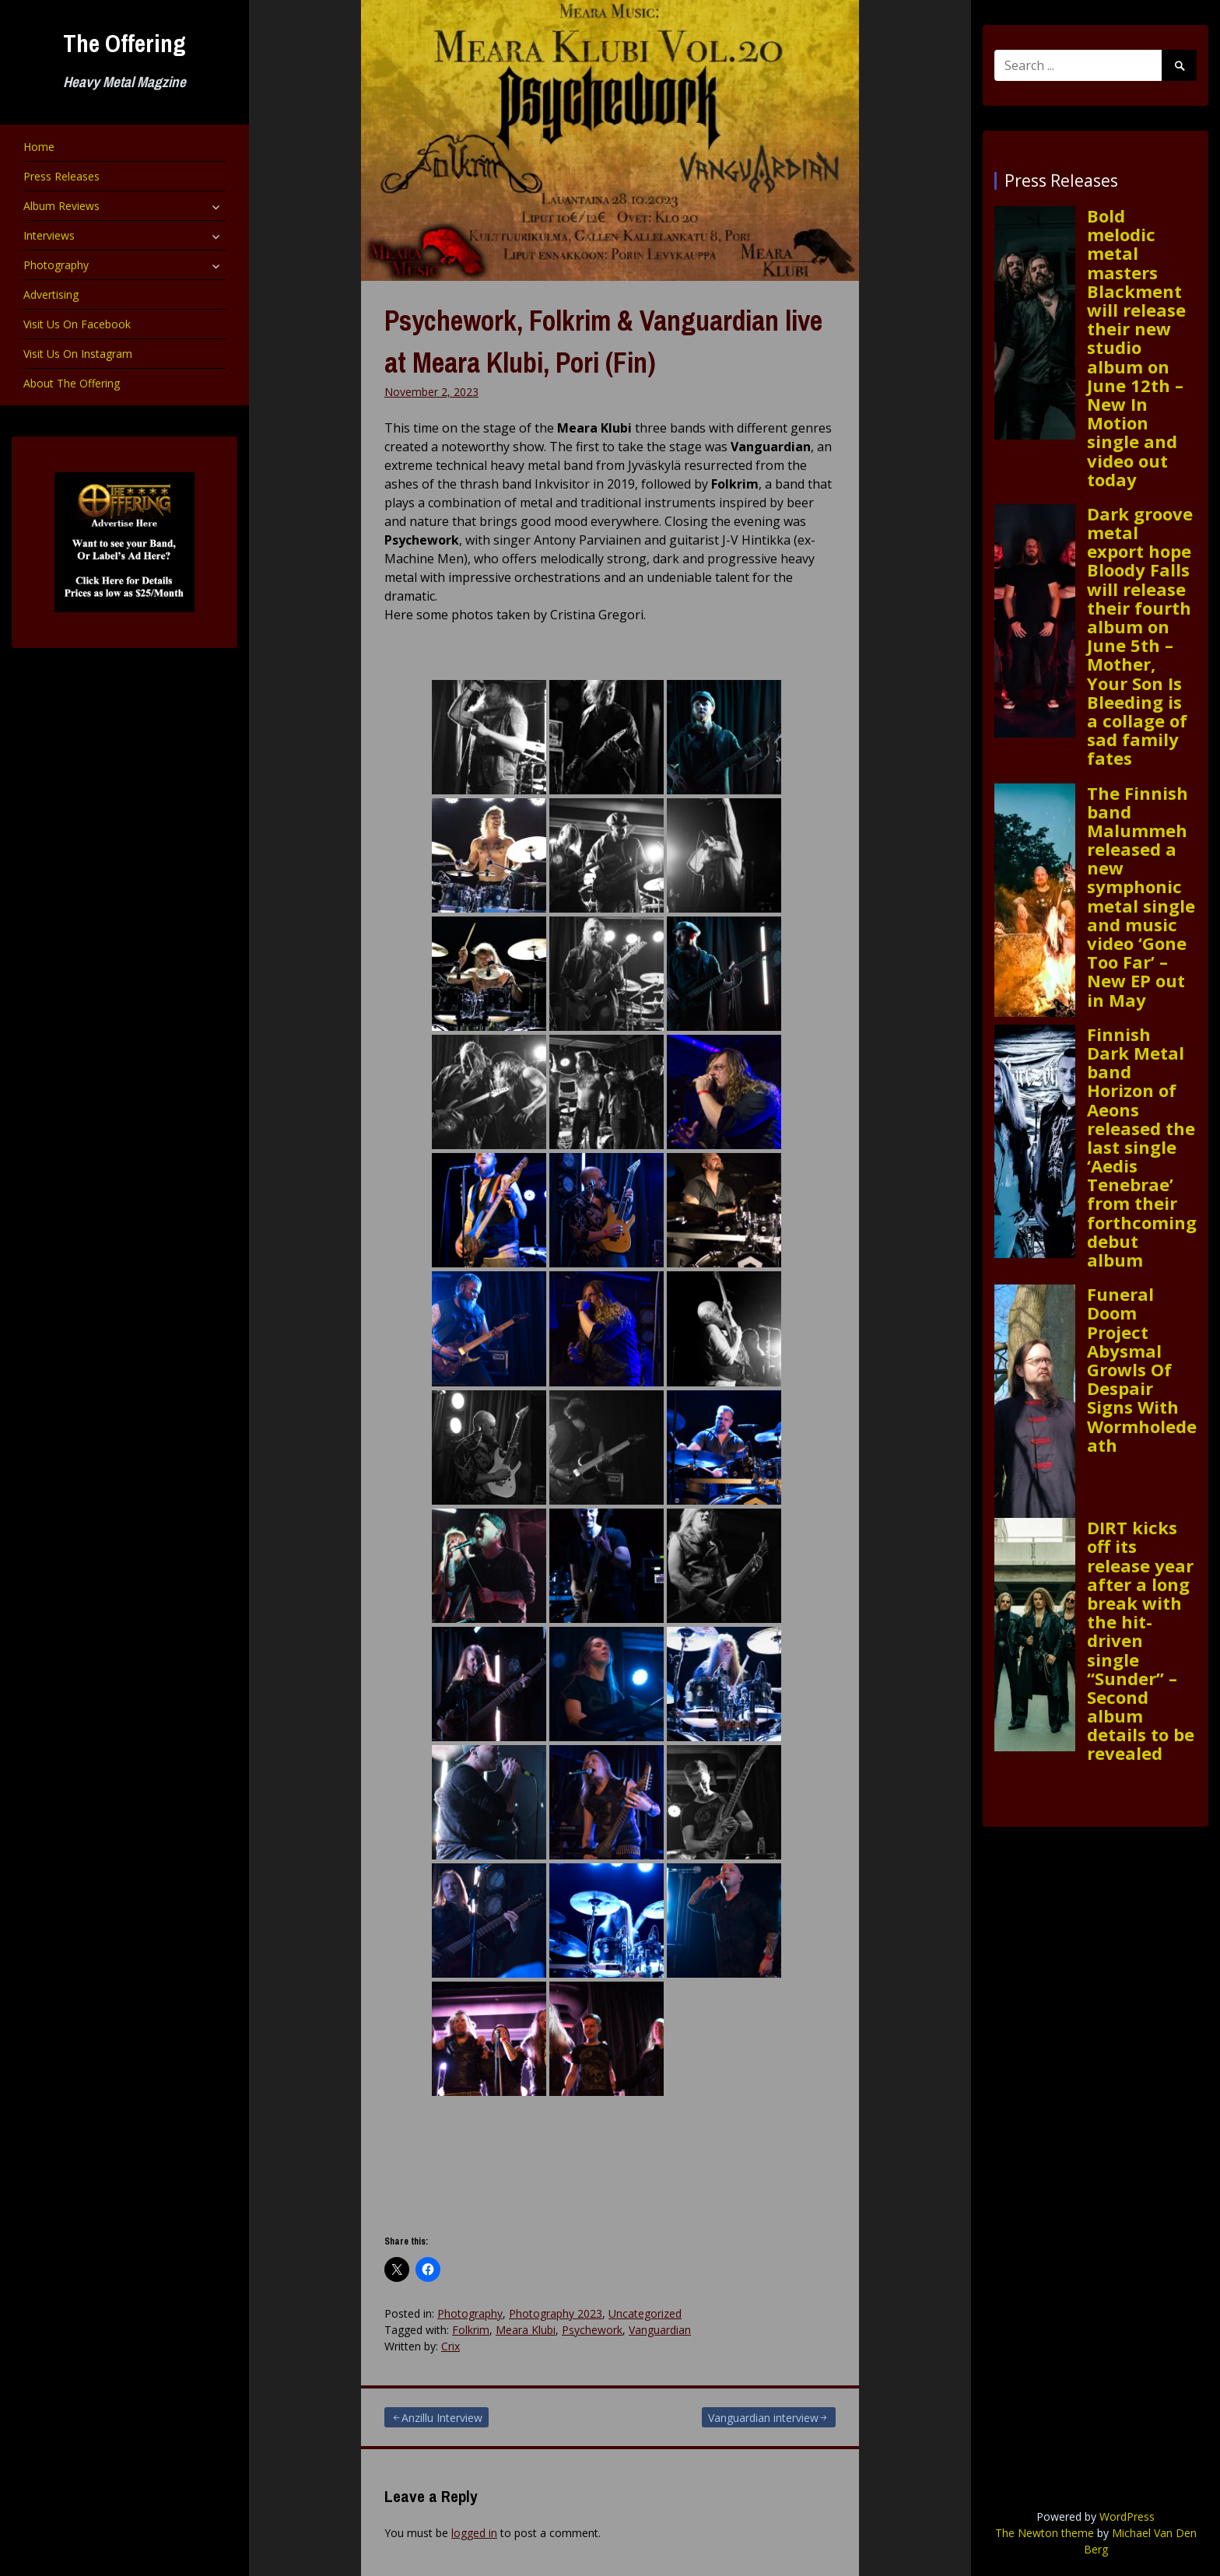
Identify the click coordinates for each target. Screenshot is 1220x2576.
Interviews (49, 235)
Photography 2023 (555, 2313)
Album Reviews (61, 205)
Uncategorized (645, 2313)
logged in (474, 2532)
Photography (56, 265)
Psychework (592, 2329)
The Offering (124, 43)
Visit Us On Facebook (77, 324)
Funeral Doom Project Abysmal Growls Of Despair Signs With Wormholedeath (1142, 1369)
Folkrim (470, 2329)
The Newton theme (1044, 2532)
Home (38, 146)
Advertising (51, 294)
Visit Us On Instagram (77, 353)
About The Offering (71, 383)
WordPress (1127, 2516)
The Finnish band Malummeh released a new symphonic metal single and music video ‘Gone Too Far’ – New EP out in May (1141, 896)
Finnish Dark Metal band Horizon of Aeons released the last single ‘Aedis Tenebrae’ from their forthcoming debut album (1142, 1147)
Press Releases (61, 176)
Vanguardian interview (763, 2417)
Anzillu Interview (441, 2417)
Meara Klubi (526, 2329)
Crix (450, 2346)
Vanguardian (660, 2329)
